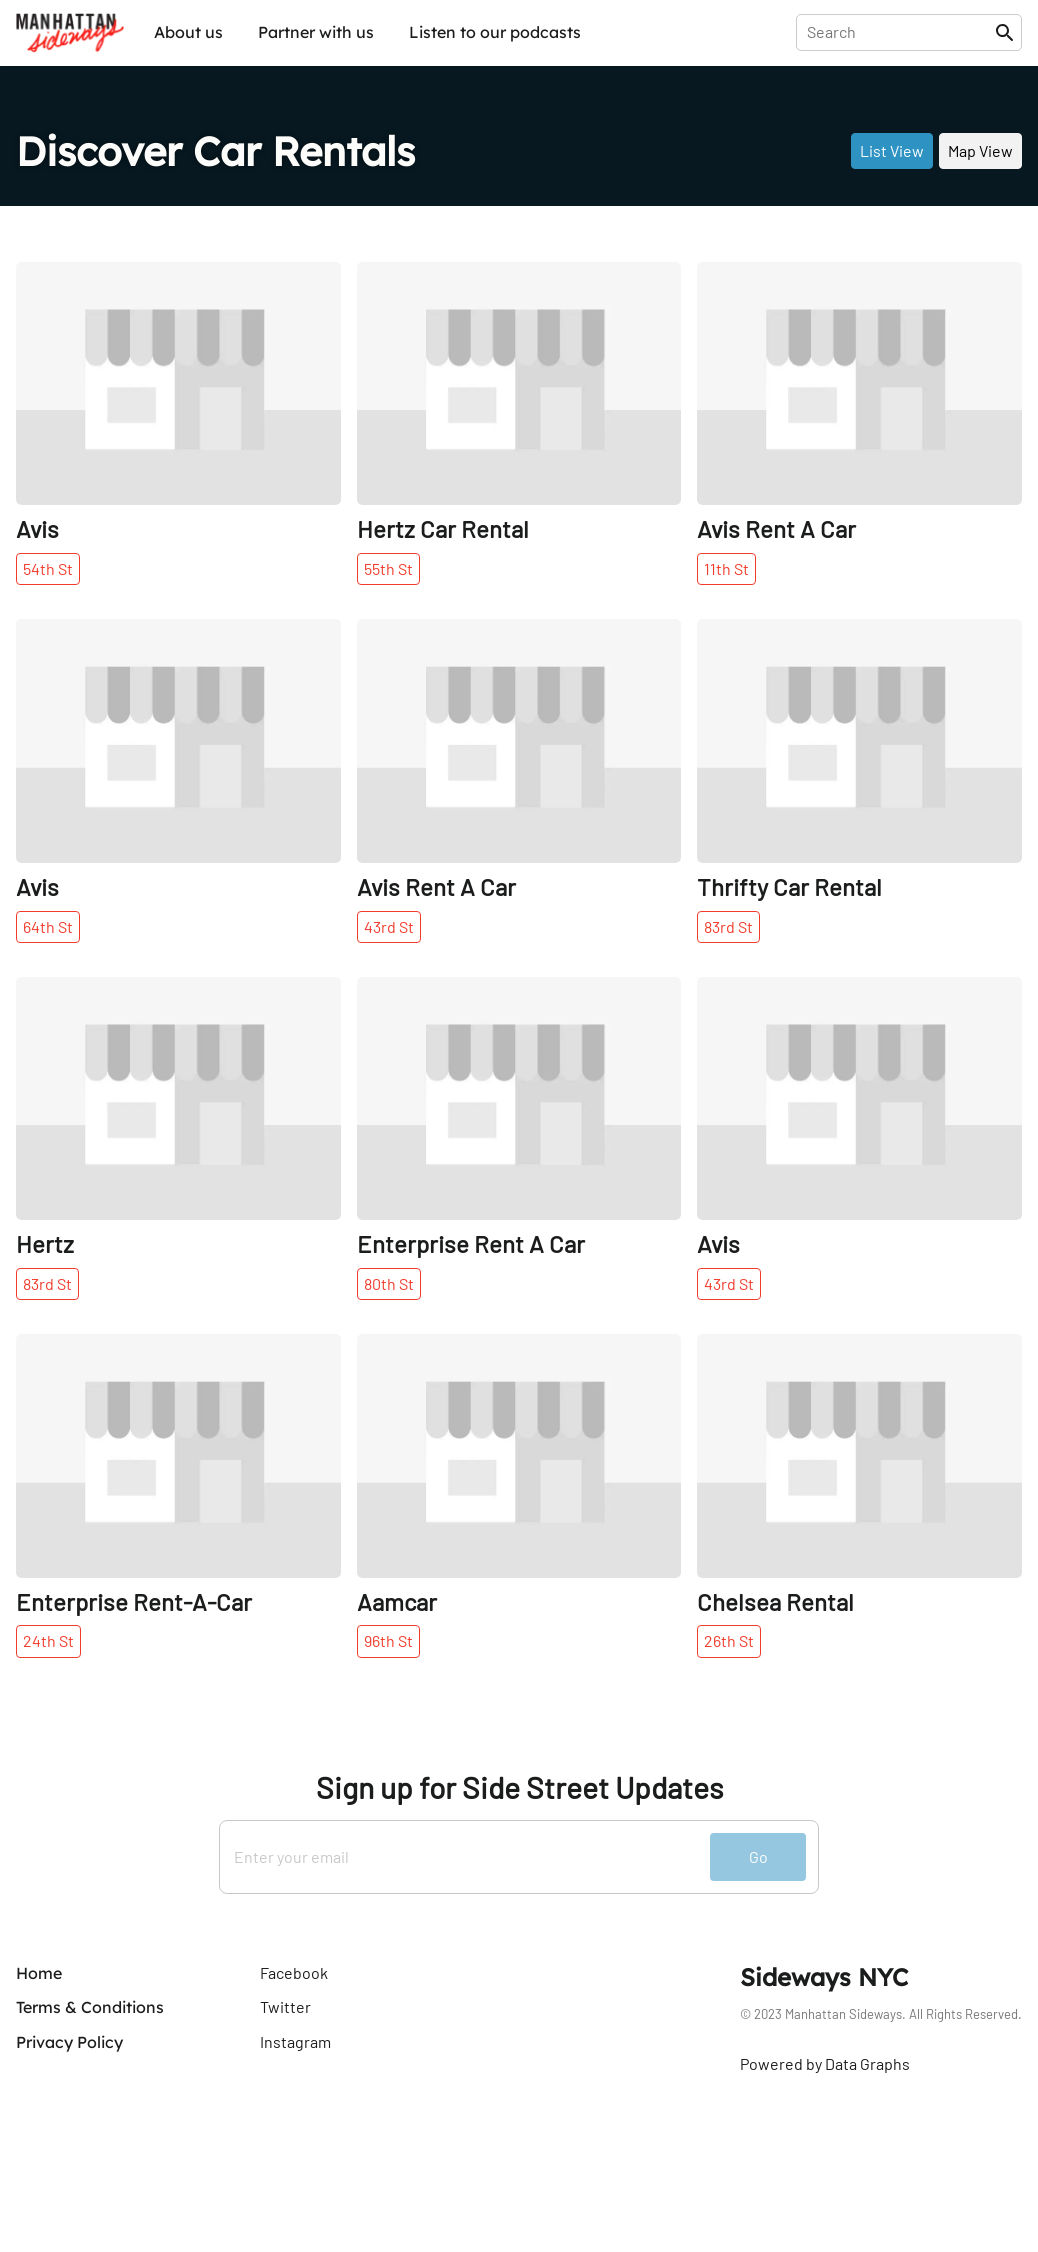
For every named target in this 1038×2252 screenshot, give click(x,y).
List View (892, 150)
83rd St (728, 926)
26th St (729, 1640)
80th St (389, 1283)
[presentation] (899, 32)
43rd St (389, 926)
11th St (726, 568)
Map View (980, 150)
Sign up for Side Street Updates (519, 1787)
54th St (48, 568)
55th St (388, 568)
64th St (48, 926)
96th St (388, 1640)
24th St (48, 1640)
